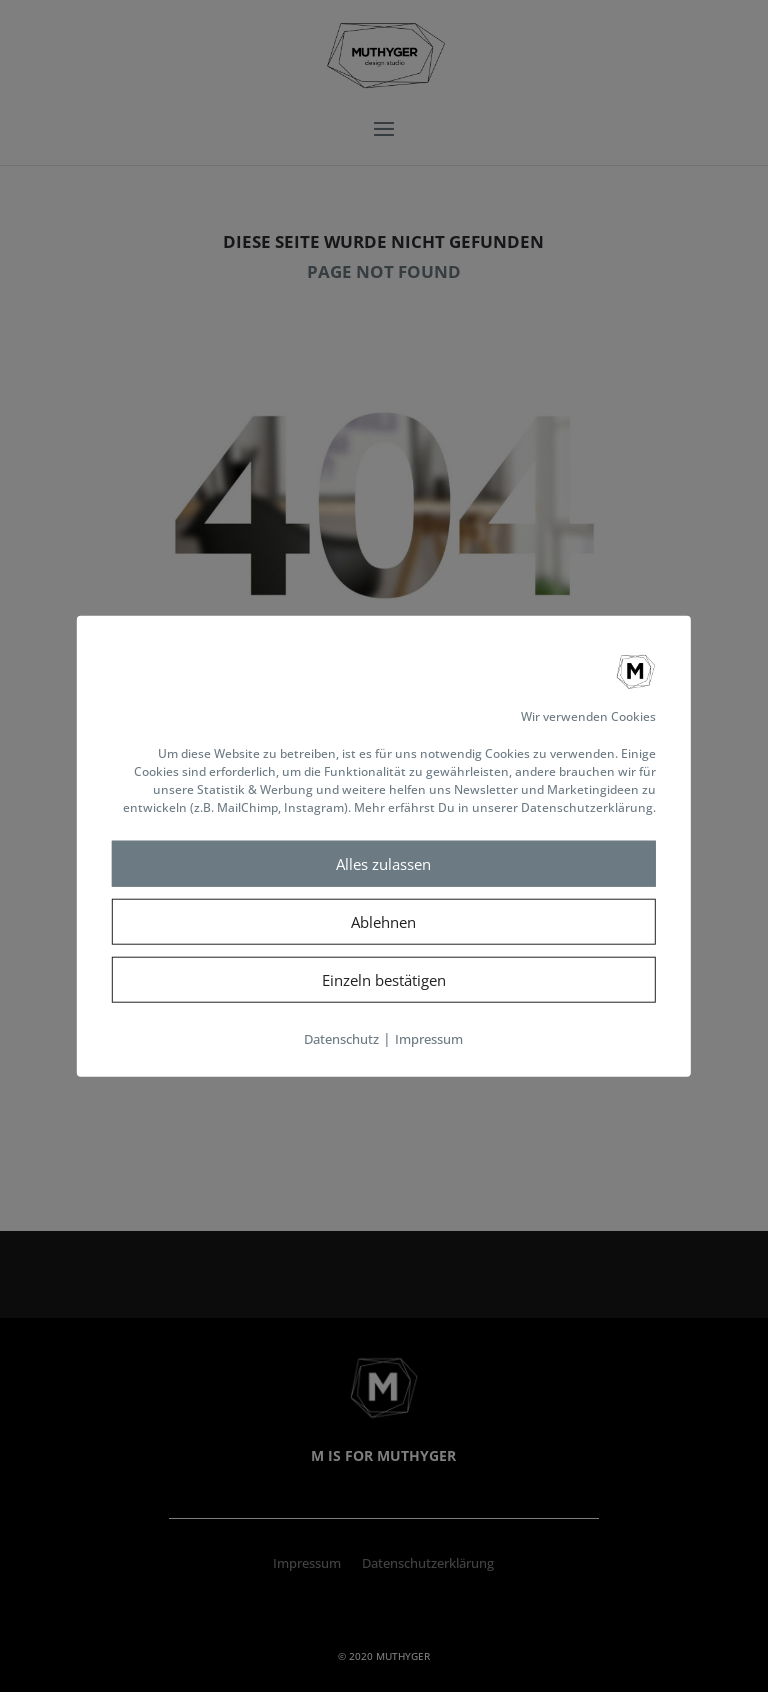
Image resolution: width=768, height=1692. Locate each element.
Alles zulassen (383, 864)
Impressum (429, 1039)
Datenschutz (341, 1039)
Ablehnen (383, 922)
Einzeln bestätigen (384, 980)
